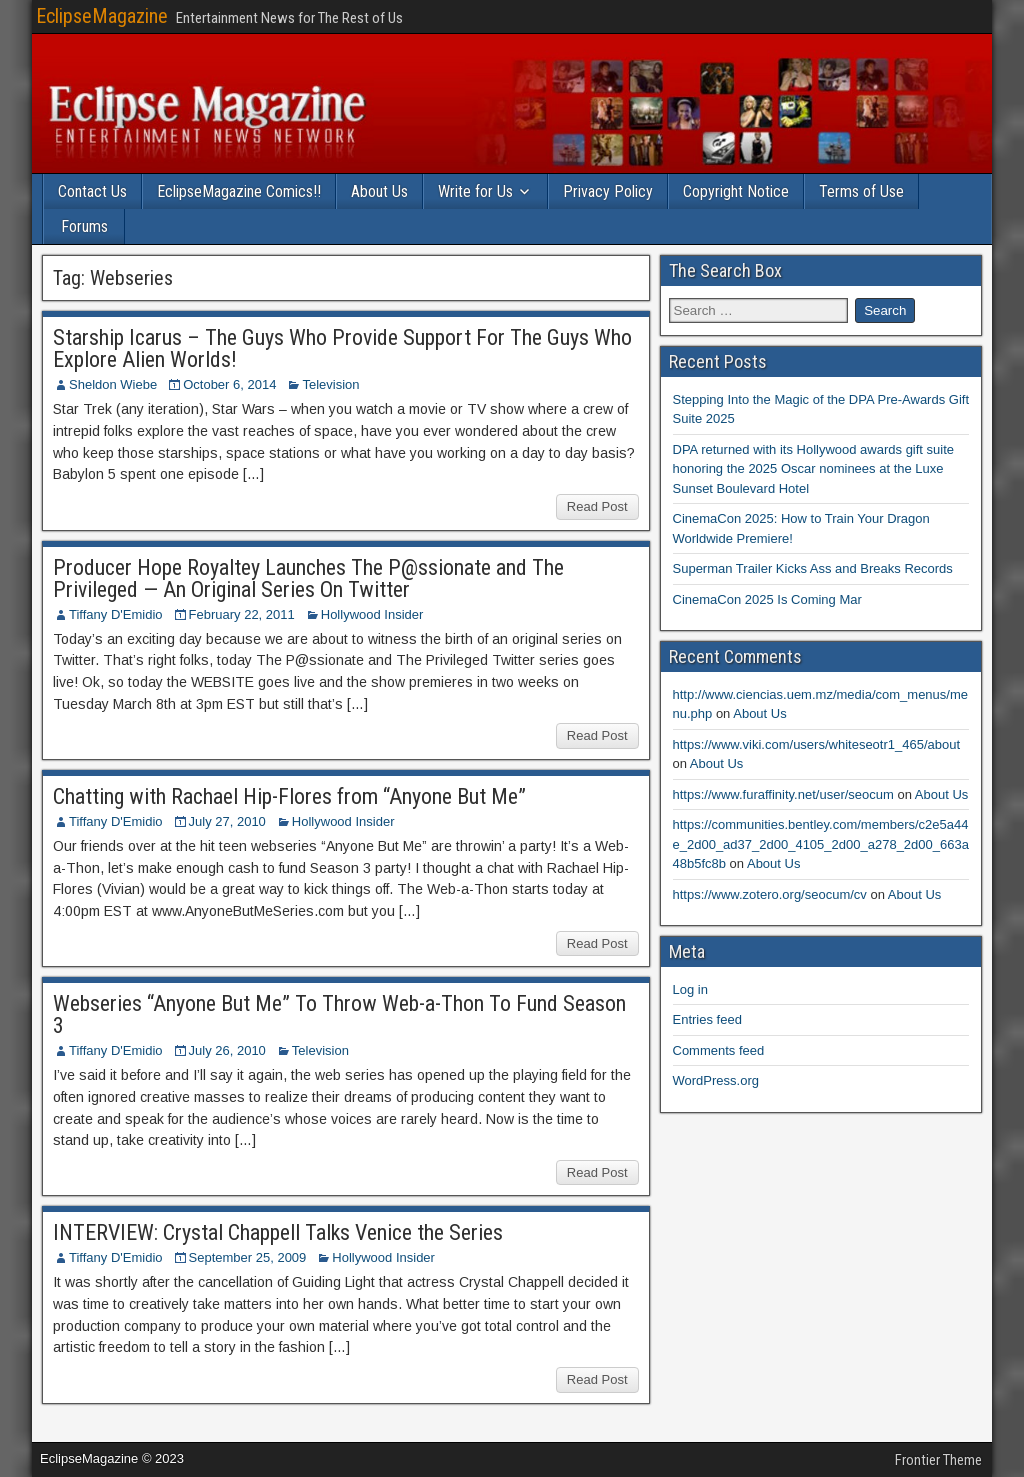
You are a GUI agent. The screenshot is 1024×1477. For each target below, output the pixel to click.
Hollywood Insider (372, 614)
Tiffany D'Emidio (116, 614)
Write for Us (475, 191)
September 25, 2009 (248, 1257)
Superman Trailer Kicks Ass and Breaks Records (813, 568)
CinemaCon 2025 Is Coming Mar (767, 599)
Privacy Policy (608, 191)
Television (330, 384)
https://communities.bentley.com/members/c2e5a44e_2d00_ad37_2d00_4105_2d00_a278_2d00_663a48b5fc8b (821, 844)
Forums (84, 226)
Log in (690, 989)
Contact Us (92, 191)
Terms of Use (861, 191)
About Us (379, 191)
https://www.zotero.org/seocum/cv (770, 894)
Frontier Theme (938, 1460)
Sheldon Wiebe (113, 384)
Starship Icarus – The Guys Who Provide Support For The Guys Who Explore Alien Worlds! (342, 348)
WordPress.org (716, 1080)
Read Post (597, 506)
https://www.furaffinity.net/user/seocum (783, 794)
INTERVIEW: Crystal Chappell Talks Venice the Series (278, 1232)
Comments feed (719, 1050)
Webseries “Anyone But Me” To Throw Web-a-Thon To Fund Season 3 (339, 1014)
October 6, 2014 (229, 384)
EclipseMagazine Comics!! (239, 191)
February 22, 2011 (242, 614)
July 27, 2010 (227, 821)
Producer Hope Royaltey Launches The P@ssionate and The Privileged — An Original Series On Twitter (308, 578)
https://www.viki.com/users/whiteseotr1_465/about (817, 744)
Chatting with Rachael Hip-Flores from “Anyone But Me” (289, 796)
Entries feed (707, 1019)
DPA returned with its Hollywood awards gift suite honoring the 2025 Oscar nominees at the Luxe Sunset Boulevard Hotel (814, 469)
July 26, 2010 (227, 1050)
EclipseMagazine (102, 16)
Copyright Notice (736, 191)
